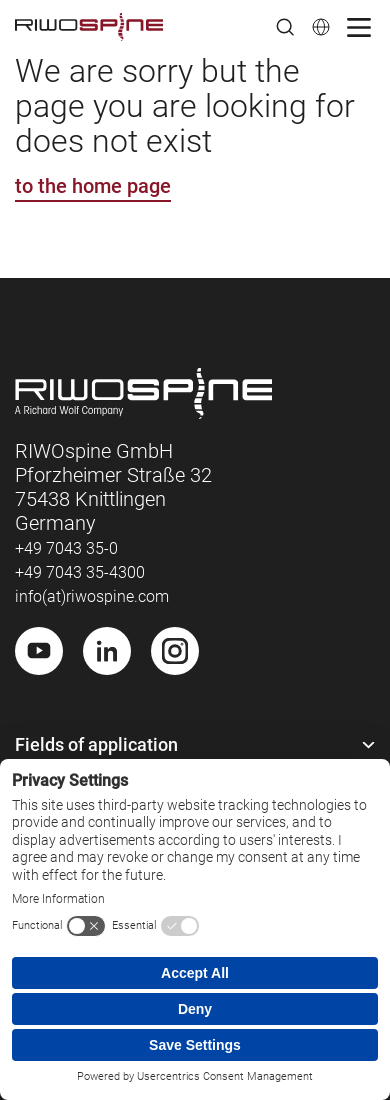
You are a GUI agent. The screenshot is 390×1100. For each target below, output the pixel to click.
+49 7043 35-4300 (80, 572)
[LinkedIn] (107, 651)
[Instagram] (175, 651)
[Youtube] (39, 651)
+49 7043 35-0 (66, 548)
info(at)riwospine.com (92, 596)
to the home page (93, 186)
